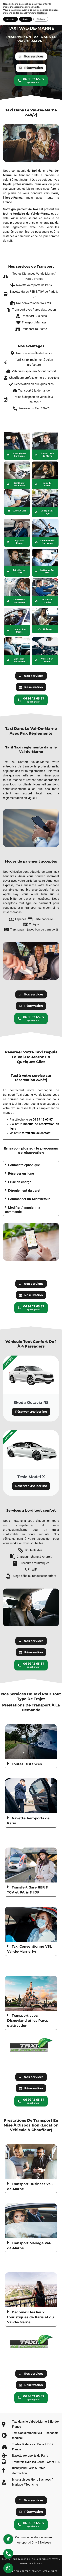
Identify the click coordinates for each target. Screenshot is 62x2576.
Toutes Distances (27, 1764)
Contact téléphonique (24, 1165)
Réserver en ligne (21, 1173)
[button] (31, 17)
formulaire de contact (36, 1133)
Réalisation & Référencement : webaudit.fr (31, 2571)
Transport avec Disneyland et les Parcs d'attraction (27, 2021)
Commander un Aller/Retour (29, 1199)
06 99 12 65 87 (43, 1119)
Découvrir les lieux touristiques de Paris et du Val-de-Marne (30, 2317)
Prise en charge (19, 1182)
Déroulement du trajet (24, 1190)
